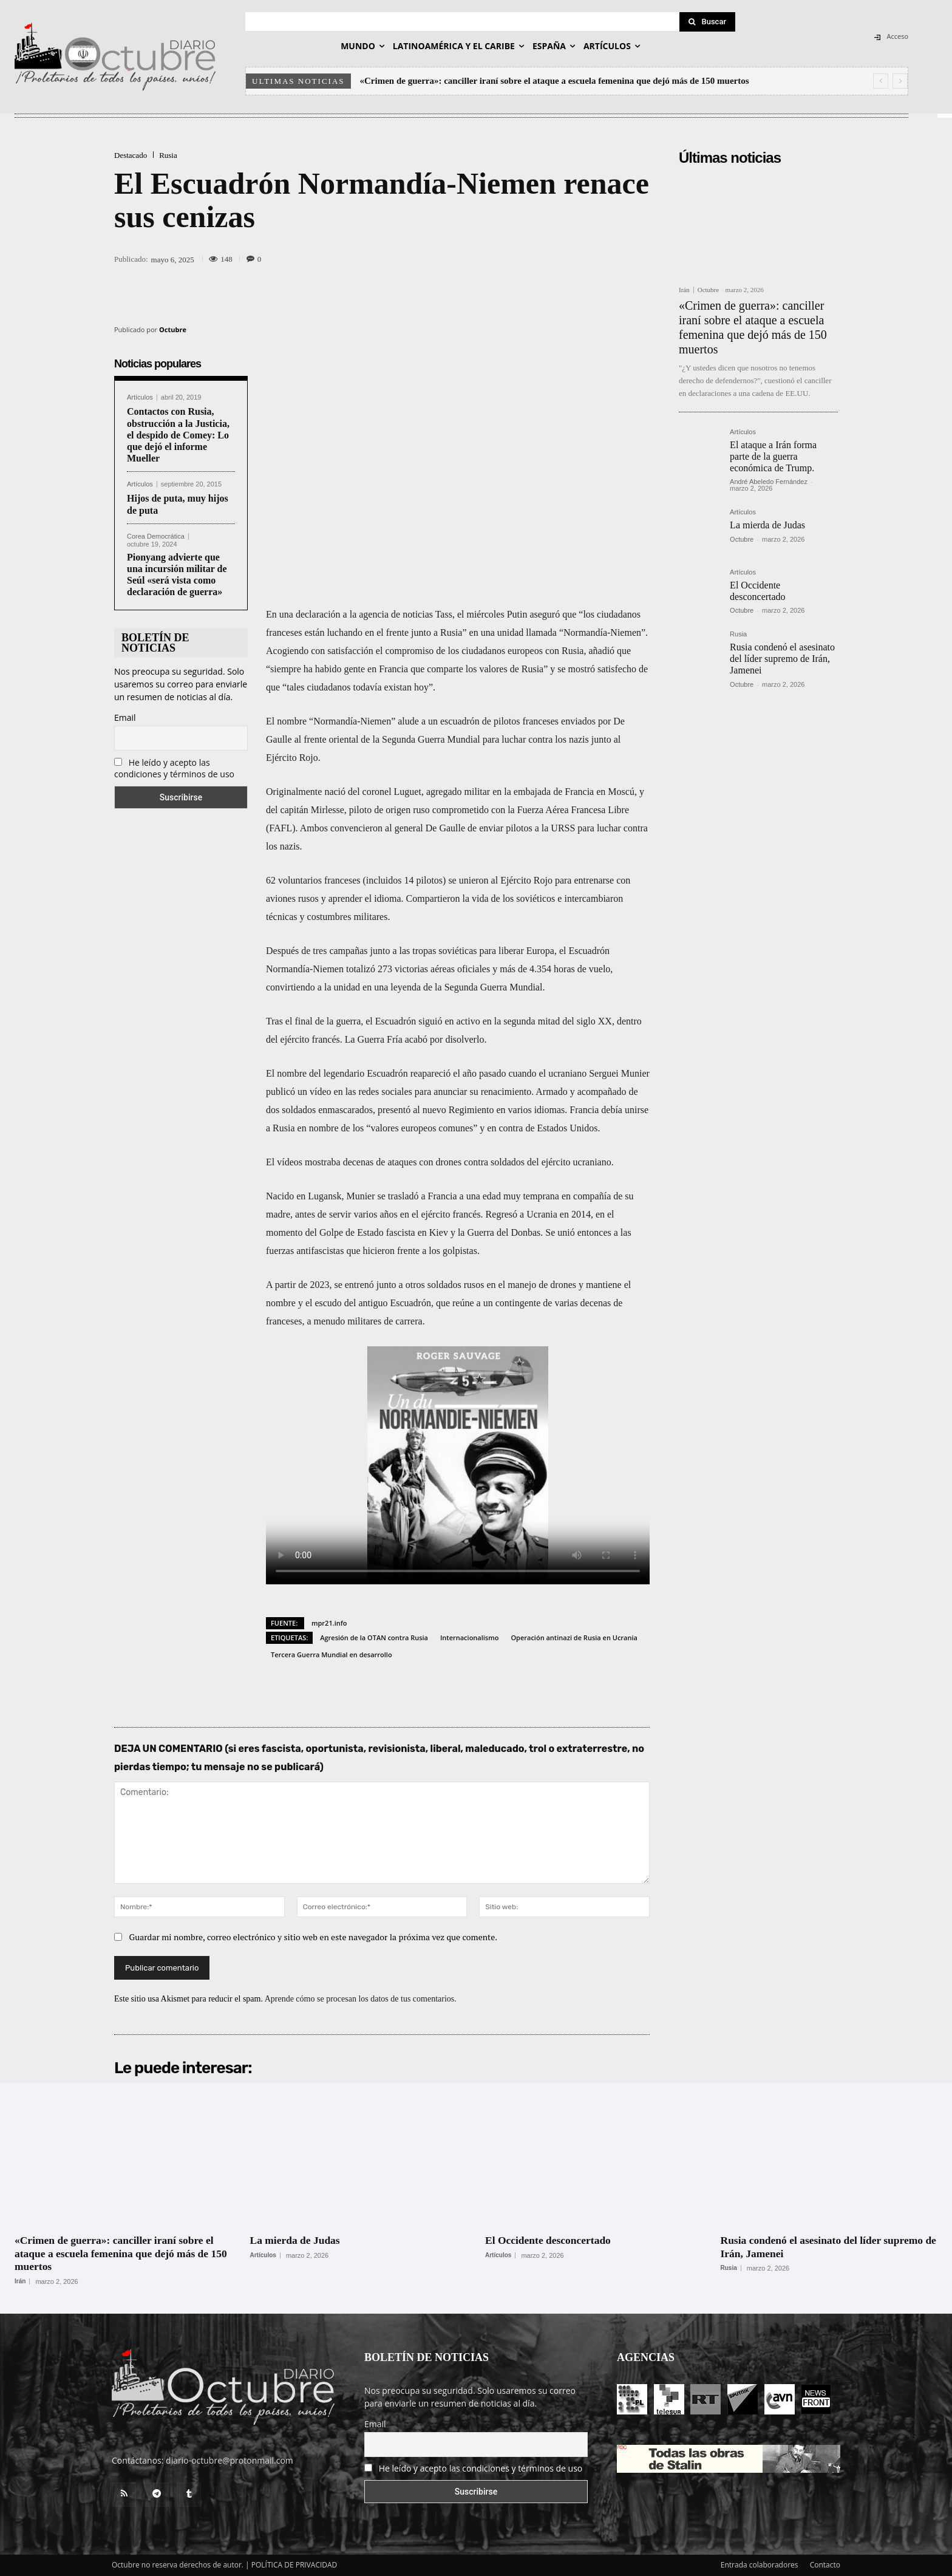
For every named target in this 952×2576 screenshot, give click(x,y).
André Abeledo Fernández (768, 481)
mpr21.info (329, 1622)
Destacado (130, 155)
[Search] (707, 22)
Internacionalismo (469, 1637)
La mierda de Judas (767, 525)
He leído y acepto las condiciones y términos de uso (174, 768)
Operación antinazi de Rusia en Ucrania (574, 1637)
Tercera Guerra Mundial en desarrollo (331, 1654)
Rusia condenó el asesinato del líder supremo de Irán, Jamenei (782, 658)
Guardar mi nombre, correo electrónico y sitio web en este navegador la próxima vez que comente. (313, 1937)
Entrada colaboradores (759, 2565)
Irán (684, 290)
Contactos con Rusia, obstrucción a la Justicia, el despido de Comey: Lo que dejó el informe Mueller (178, 434)
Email (125, 717)
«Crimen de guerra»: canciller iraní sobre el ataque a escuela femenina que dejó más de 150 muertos (554, 81)
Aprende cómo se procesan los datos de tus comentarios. (361, 1998)
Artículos (140, 397)
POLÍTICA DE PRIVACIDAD (294, 2565)
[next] (900, 81)
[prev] (880, 81)
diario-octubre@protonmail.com (229, 2460)
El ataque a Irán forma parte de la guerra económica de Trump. (773, 456)
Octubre (172, 329)
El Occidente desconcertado (549, 2240)
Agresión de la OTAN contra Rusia (374, 1637)
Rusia (168, 155)
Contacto (825, 2565)
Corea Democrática (156, 536)
